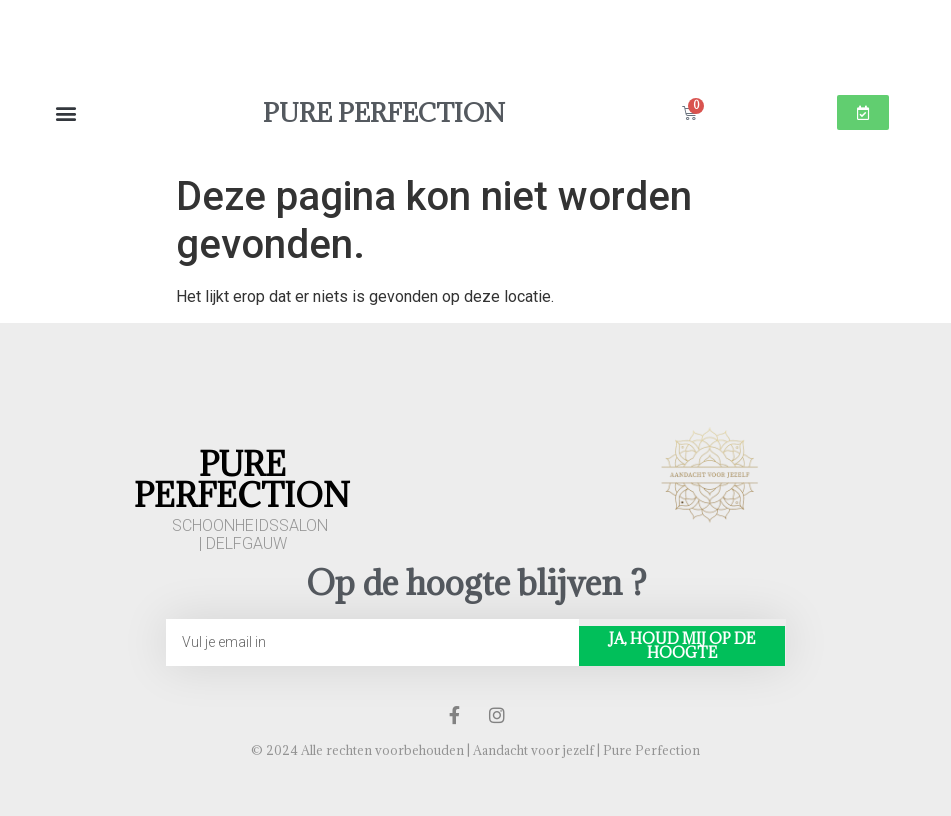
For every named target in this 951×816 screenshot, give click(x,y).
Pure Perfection (384, 112)
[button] (65, 112)
